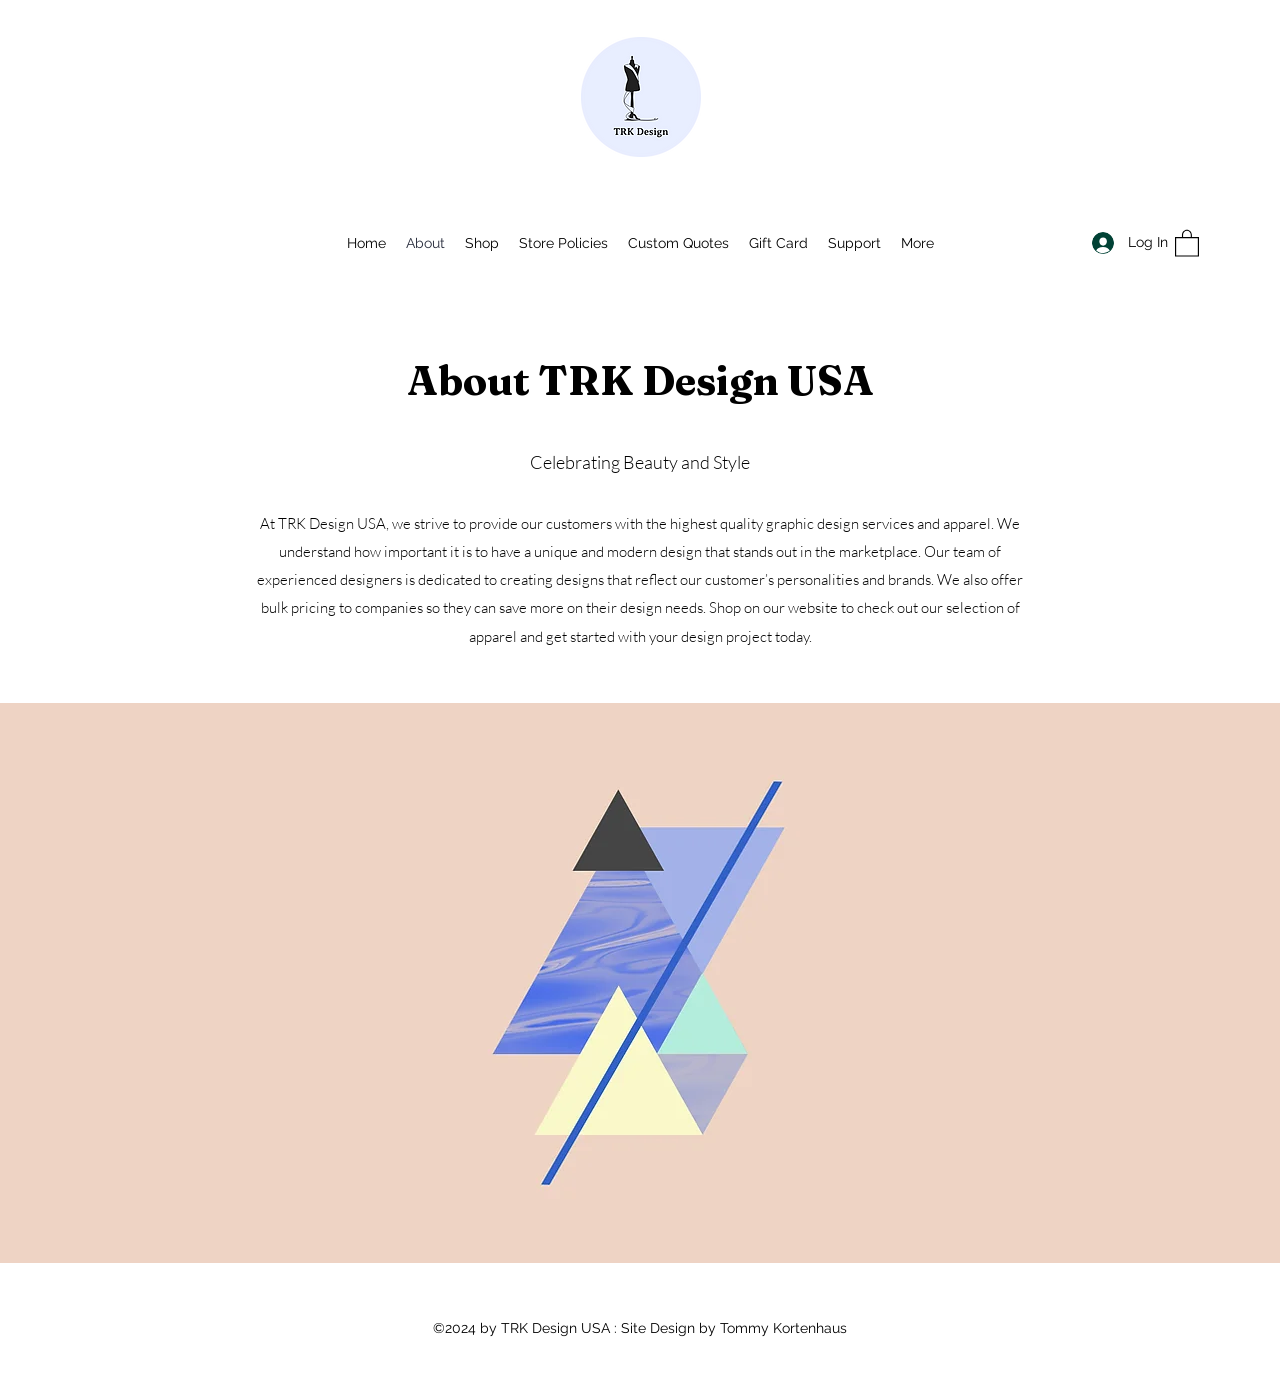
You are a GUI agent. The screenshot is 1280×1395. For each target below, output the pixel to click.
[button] (1187, 242)
